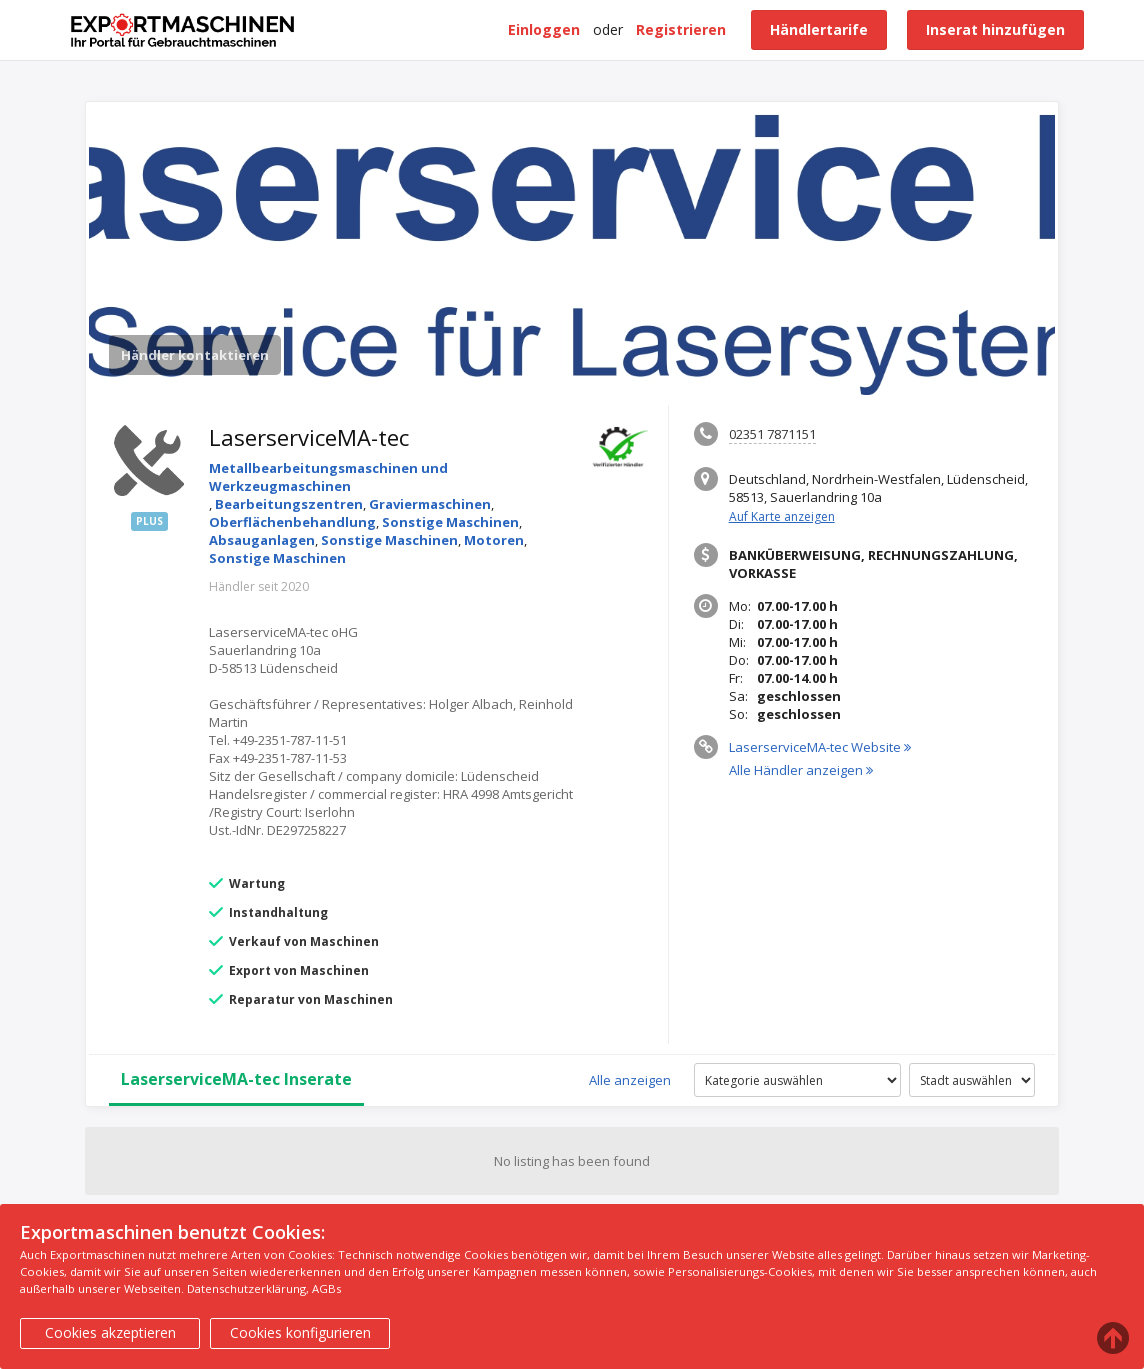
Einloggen (544, 29)
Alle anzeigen (630, 1080)
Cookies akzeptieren (110, 1332)
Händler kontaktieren (195, 355)
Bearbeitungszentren (289, 504)
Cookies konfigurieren (300, 1332)
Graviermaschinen (430, 504)
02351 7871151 (772, 434)
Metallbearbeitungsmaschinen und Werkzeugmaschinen (328, 477)
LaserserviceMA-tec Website (820, 747)
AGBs (326, 1288)
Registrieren (681, 29)
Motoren (494, 540)
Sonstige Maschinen (450, 522)
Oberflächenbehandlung (292, 522)
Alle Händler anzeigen (801, 770)
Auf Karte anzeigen (782, 516)
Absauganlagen (262, 540)
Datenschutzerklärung (246, 1288)
